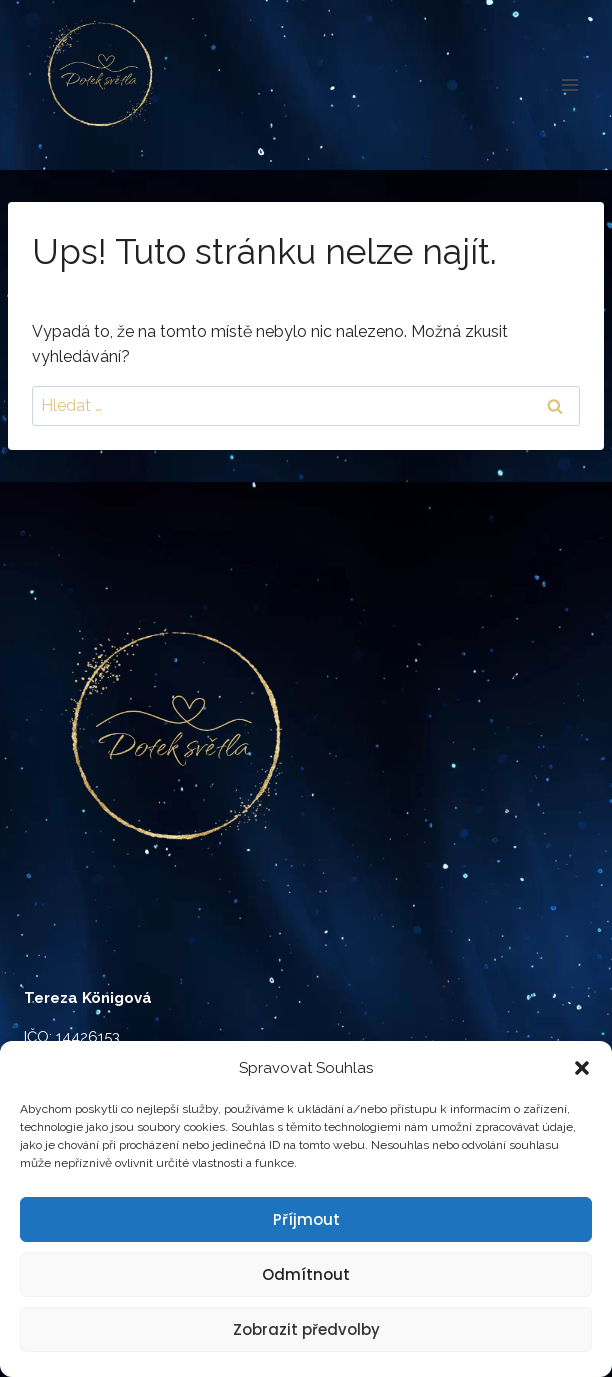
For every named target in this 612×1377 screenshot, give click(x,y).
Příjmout (306, 1219)
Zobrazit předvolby (306, 1329)
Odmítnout (306, 1274)
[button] (582, 1068)
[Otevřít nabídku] (569, 84)
